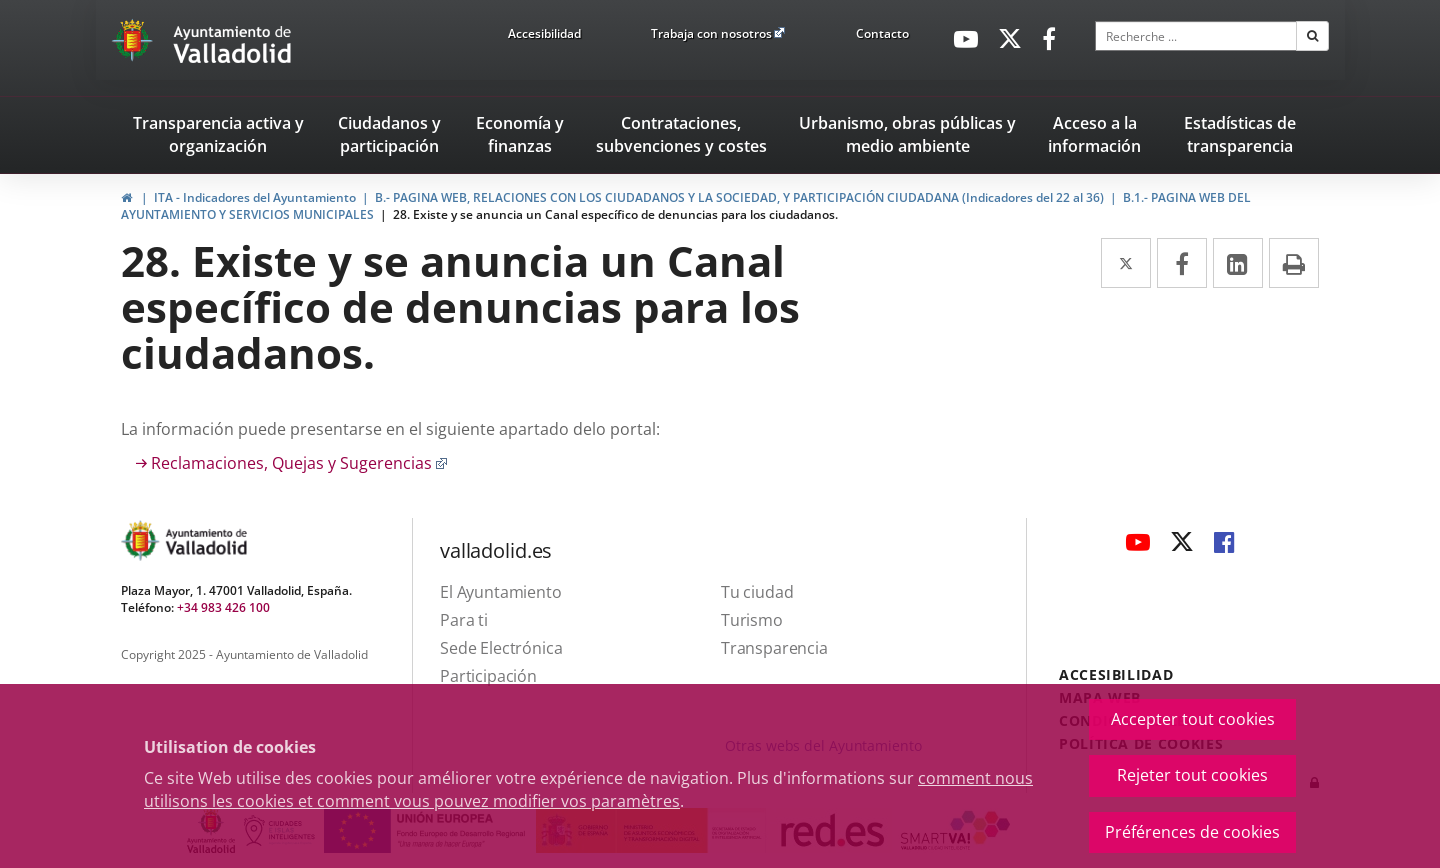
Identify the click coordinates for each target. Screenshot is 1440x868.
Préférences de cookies (1192, 832)
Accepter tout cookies (1193, 719)
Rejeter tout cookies (1192, 775)
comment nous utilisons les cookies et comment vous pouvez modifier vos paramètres (588, 789)
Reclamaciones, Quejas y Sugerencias (299, 463)
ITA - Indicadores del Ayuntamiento (255, 197)
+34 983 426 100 (223, 607)
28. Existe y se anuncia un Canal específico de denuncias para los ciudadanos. (615, 214)
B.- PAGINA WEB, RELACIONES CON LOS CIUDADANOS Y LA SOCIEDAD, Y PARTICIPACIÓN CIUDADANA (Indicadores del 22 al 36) (739, 197)
